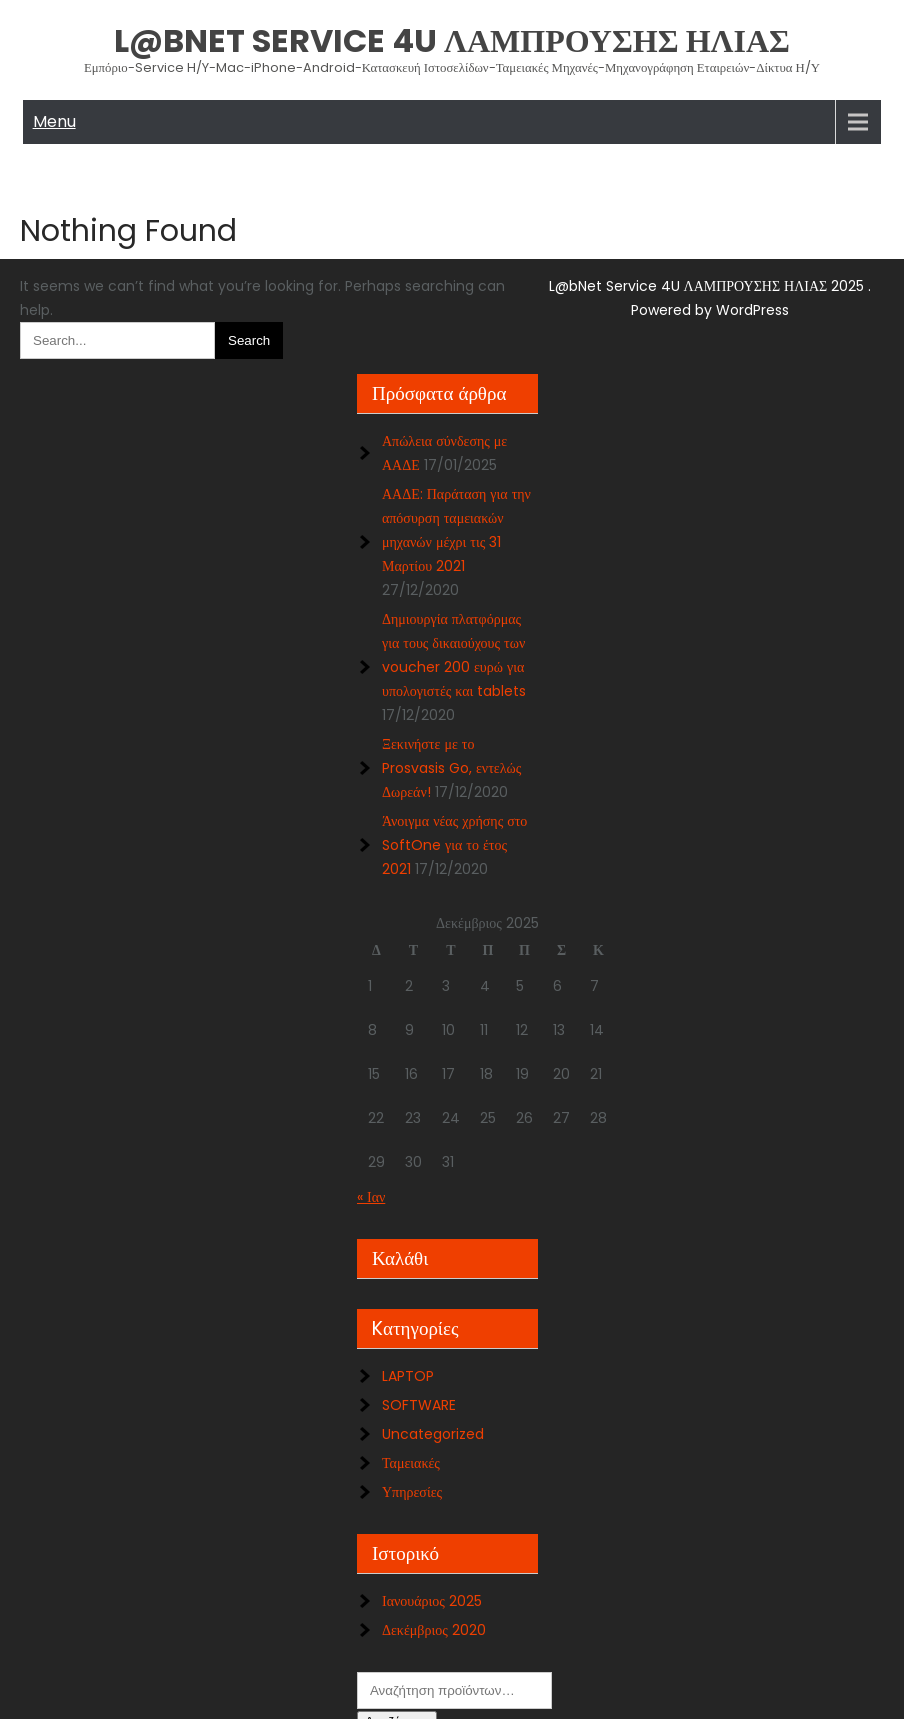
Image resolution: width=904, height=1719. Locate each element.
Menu (54, 121)
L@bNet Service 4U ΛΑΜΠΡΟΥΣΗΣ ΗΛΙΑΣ (452, 40)
